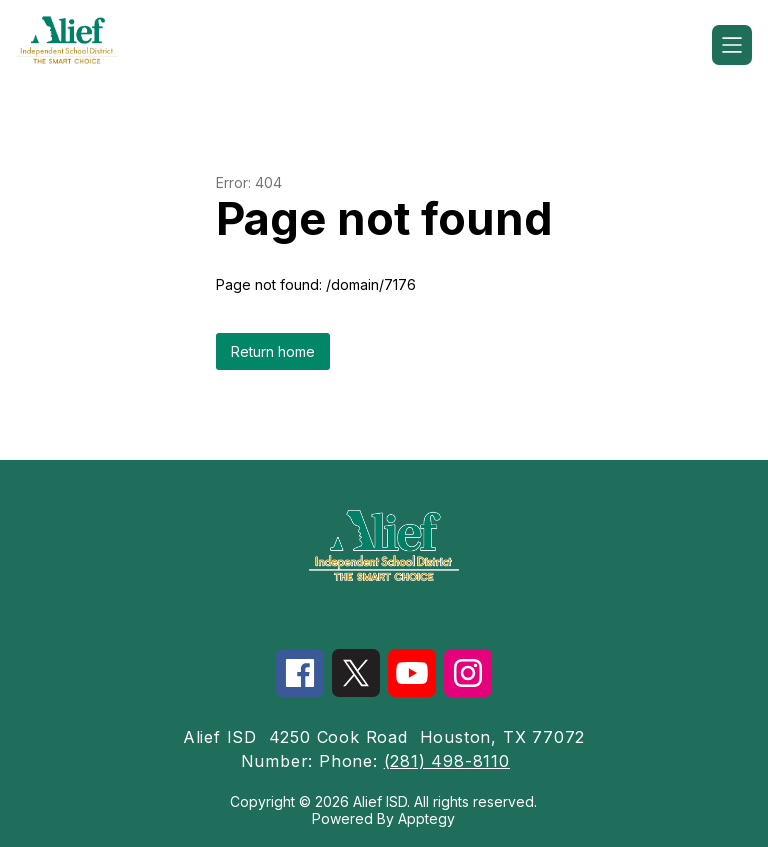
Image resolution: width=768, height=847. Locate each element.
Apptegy (426, 818)
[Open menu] (732, 45)
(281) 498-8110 (447, 761)
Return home (273, 351)
